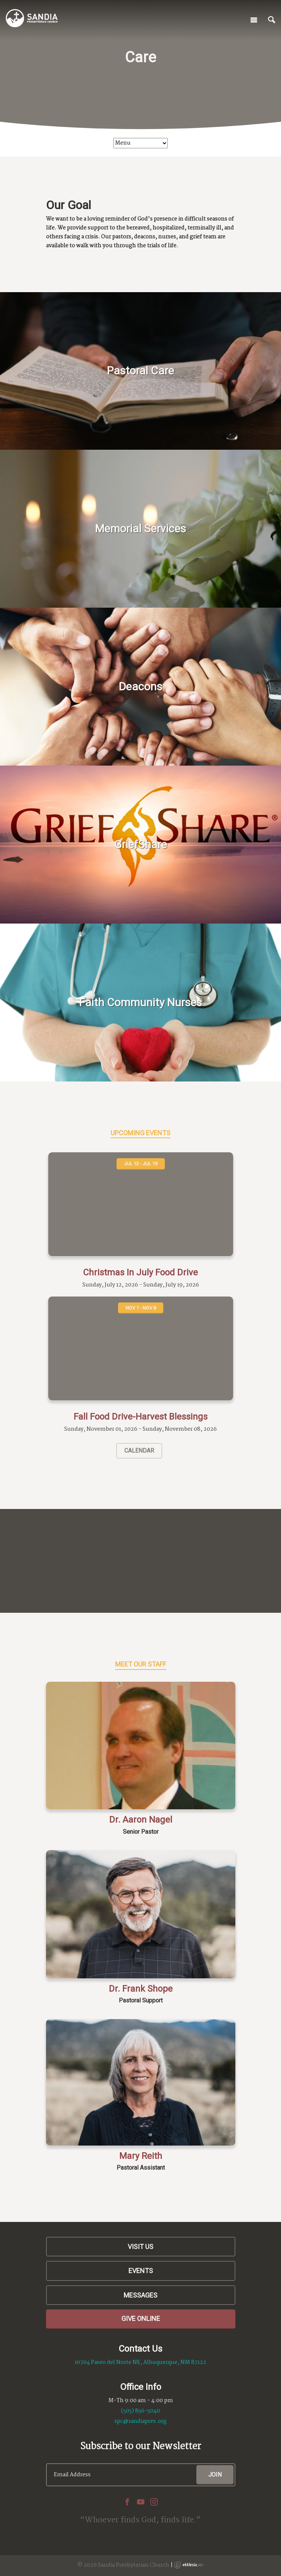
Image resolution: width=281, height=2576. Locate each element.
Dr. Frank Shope (141, 1989)
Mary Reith (140, 2156)
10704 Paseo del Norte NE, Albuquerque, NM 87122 (140, 2362)
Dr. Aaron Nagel (140, 1819)
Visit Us (140, 2246)
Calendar (139, 1450)
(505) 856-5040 (140, 2411)
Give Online (140, 2318)
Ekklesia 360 (188, 2565)
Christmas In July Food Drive (140, 1272)
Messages (140, 2295)
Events (140, 2271)
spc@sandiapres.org (140, 2421)
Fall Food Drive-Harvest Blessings (140, 1416)
